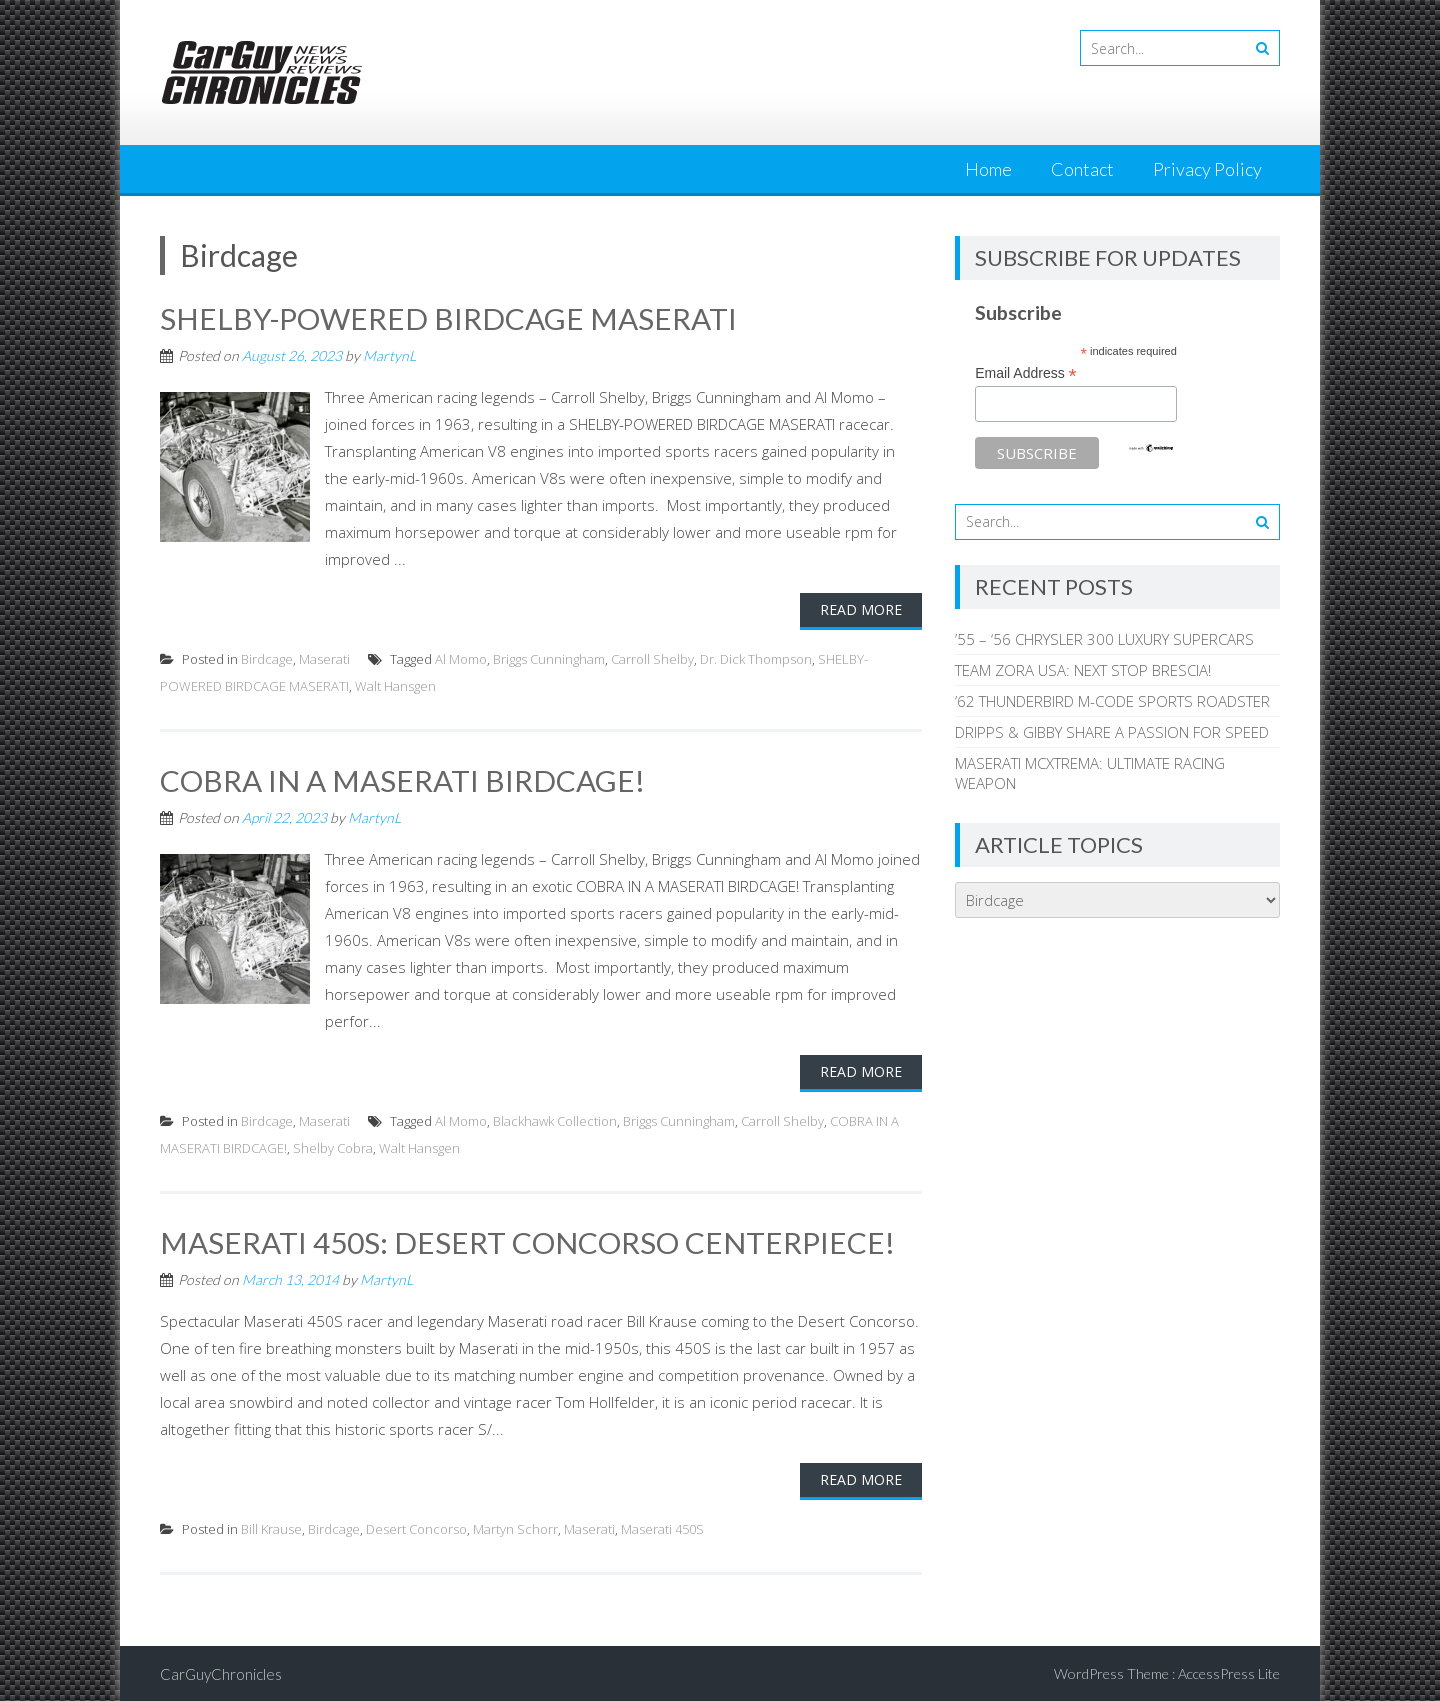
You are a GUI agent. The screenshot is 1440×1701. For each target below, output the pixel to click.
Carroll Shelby (652, 658)
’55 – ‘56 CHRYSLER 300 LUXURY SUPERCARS (1104, 639)
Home (988, 169)
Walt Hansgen (395, 685)
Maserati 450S (662, 1527)
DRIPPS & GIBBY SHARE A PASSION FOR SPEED (1112, 732)
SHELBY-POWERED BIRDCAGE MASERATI (449, 318)
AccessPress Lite (1229, 1671)
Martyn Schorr (515, 1527)
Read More (861, 608)
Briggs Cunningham (549, 658)
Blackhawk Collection (555, 1119)
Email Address (1026, 373)
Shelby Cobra (333, 1146)
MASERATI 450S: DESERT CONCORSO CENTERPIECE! (527, 1240)
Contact (1082, 169)
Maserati (324, 658)
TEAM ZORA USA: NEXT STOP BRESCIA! (1083, 670)
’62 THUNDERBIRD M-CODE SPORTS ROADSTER (1112, 701)
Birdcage (267, 658)
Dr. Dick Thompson (756, 658)
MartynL (389, 354)
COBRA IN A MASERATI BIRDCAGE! (402, 779)
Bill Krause (271, 1527)
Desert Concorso (416, 1527)
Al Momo (461, 658)
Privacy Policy (1207, 169)
